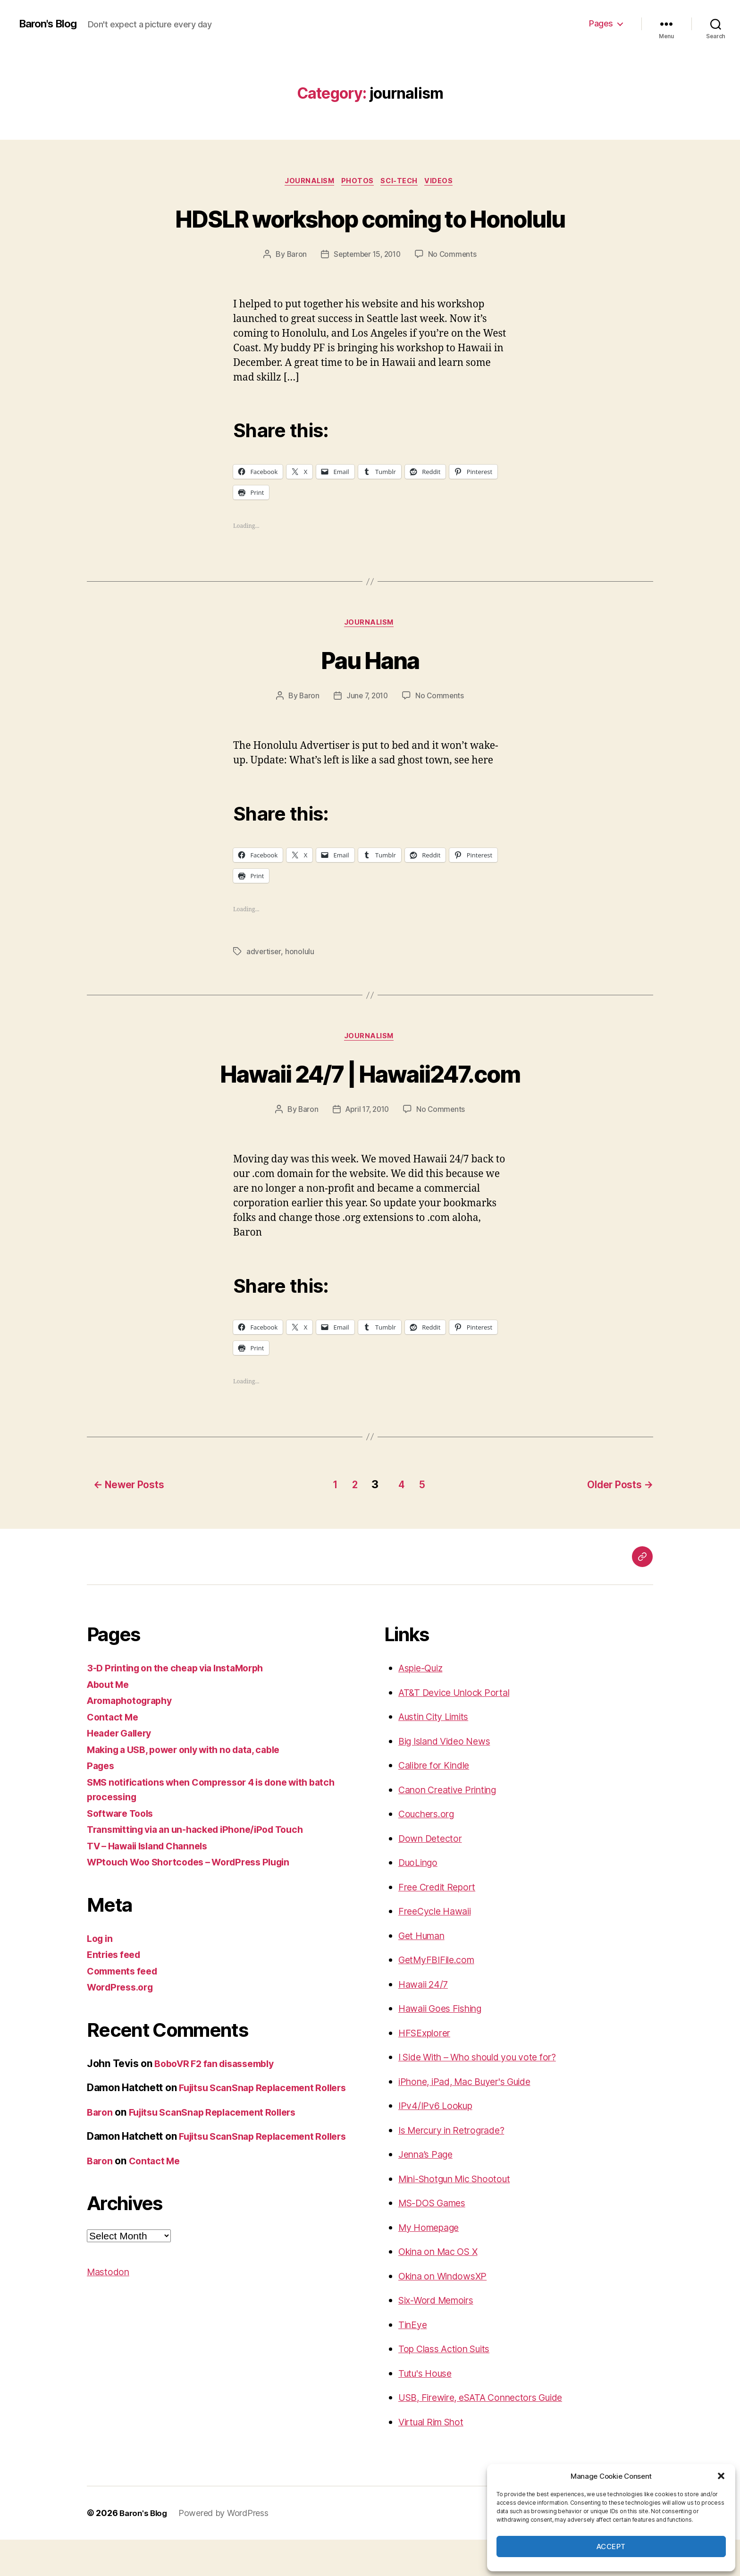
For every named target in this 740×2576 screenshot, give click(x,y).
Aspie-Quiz (423, 1704)
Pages (601, 23)
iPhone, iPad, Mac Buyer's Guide (472, 2118)
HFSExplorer (426, 2069)
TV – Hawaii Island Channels (153, 1882)
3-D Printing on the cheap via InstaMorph (182, 1704)
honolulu (300, 988)
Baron (294, 290)
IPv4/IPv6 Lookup (438, 2142)
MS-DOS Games (436, 2239)
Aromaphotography (133, 1737)
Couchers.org (429, 1850)
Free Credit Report (440, 1923)
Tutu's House (428, 2409)
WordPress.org (123, 2023)
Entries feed (116, 1991)
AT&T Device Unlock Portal (458, 1729)
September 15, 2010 (367, 290)
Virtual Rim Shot (435, 2458)
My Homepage (432, 2264)
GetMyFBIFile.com (439, 1996)
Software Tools (123, 1850)
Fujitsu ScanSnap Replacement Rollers (220, 2163)
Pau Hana (370, 696)
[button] (721, 2476)
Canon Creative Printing (452, 1826)
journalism (306, 182)
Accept (611, 2546)
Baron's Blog (51, 23)
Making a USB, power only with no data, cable (193, 1786)
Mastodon (110, 2338)
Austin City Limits (438, 1753)
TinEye (413, 2361)
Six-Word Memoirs (440, 2336)
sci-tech (402, 182)
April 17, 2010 (367, 1148)
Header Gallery (122, 1769)
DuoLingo (420, 1899)
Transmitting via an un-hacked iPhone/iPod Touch (204, 1866)
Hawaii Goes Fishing (444, 2045)
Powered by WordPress (227, 2549)
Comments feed (125, 2007)
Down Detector (432, 1875)
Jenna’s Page (428, 2190)
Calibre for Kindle (438, 1801)
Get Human (424, 1972)
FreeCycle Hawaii (438, 1947)
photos (357, 182)
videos (444, 182)
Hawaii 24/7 (425, 2020)
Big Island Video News (449, 1777)
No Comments (454, 290)
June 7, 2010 (367, 733)
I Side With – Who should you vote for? (486, 2093)
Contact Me (114, 1753)
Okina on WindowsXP (447, 2312)
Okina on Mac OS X (442, 2288)
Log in (101, 1975)
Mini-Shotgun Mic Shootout (461, 2215)
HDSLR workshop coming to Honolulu (369, 235)
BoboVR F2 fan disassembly (219, 2100)
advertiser (264, 988)
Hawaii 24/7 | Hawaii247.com (370, 1111)
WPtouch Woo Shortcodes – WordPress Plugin (197, 1898)
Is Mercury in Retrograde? (457, 2166)
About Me (110, 1721)
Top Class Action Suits (449, 2385)
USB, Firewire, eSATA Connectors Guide (489, 2434)
